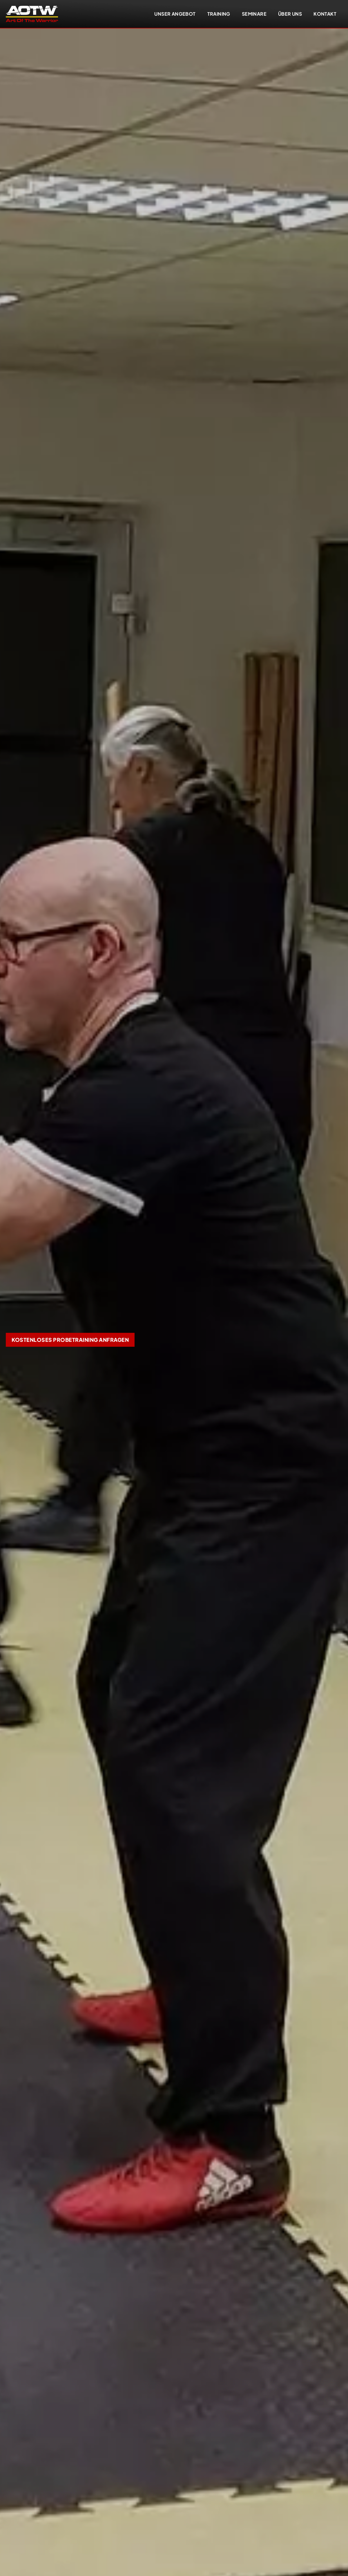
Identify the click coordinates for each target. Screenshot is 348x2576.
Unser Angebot (174, 14)
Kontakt (324, 14)
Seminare (254, 14)
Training (218, 14)
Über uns (290, 14)
